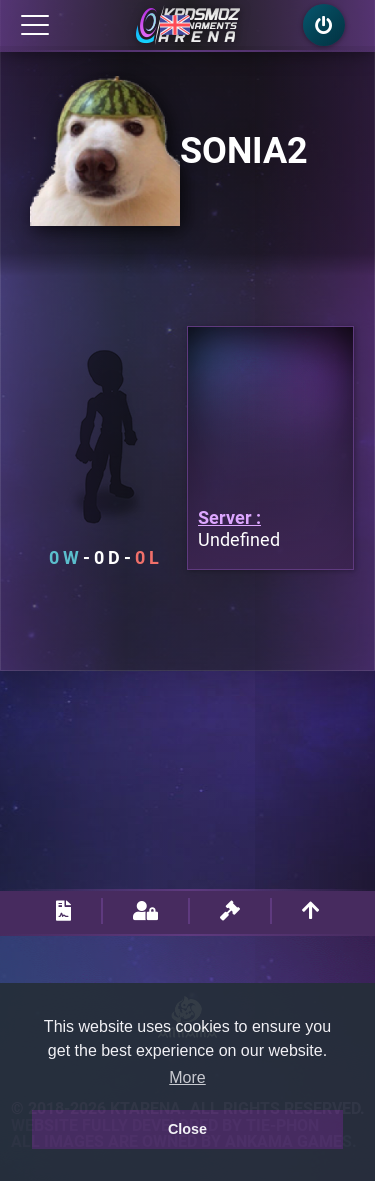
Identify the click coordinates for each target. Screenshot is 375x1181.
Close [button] (187, 1129)
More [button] (187, 1077)
